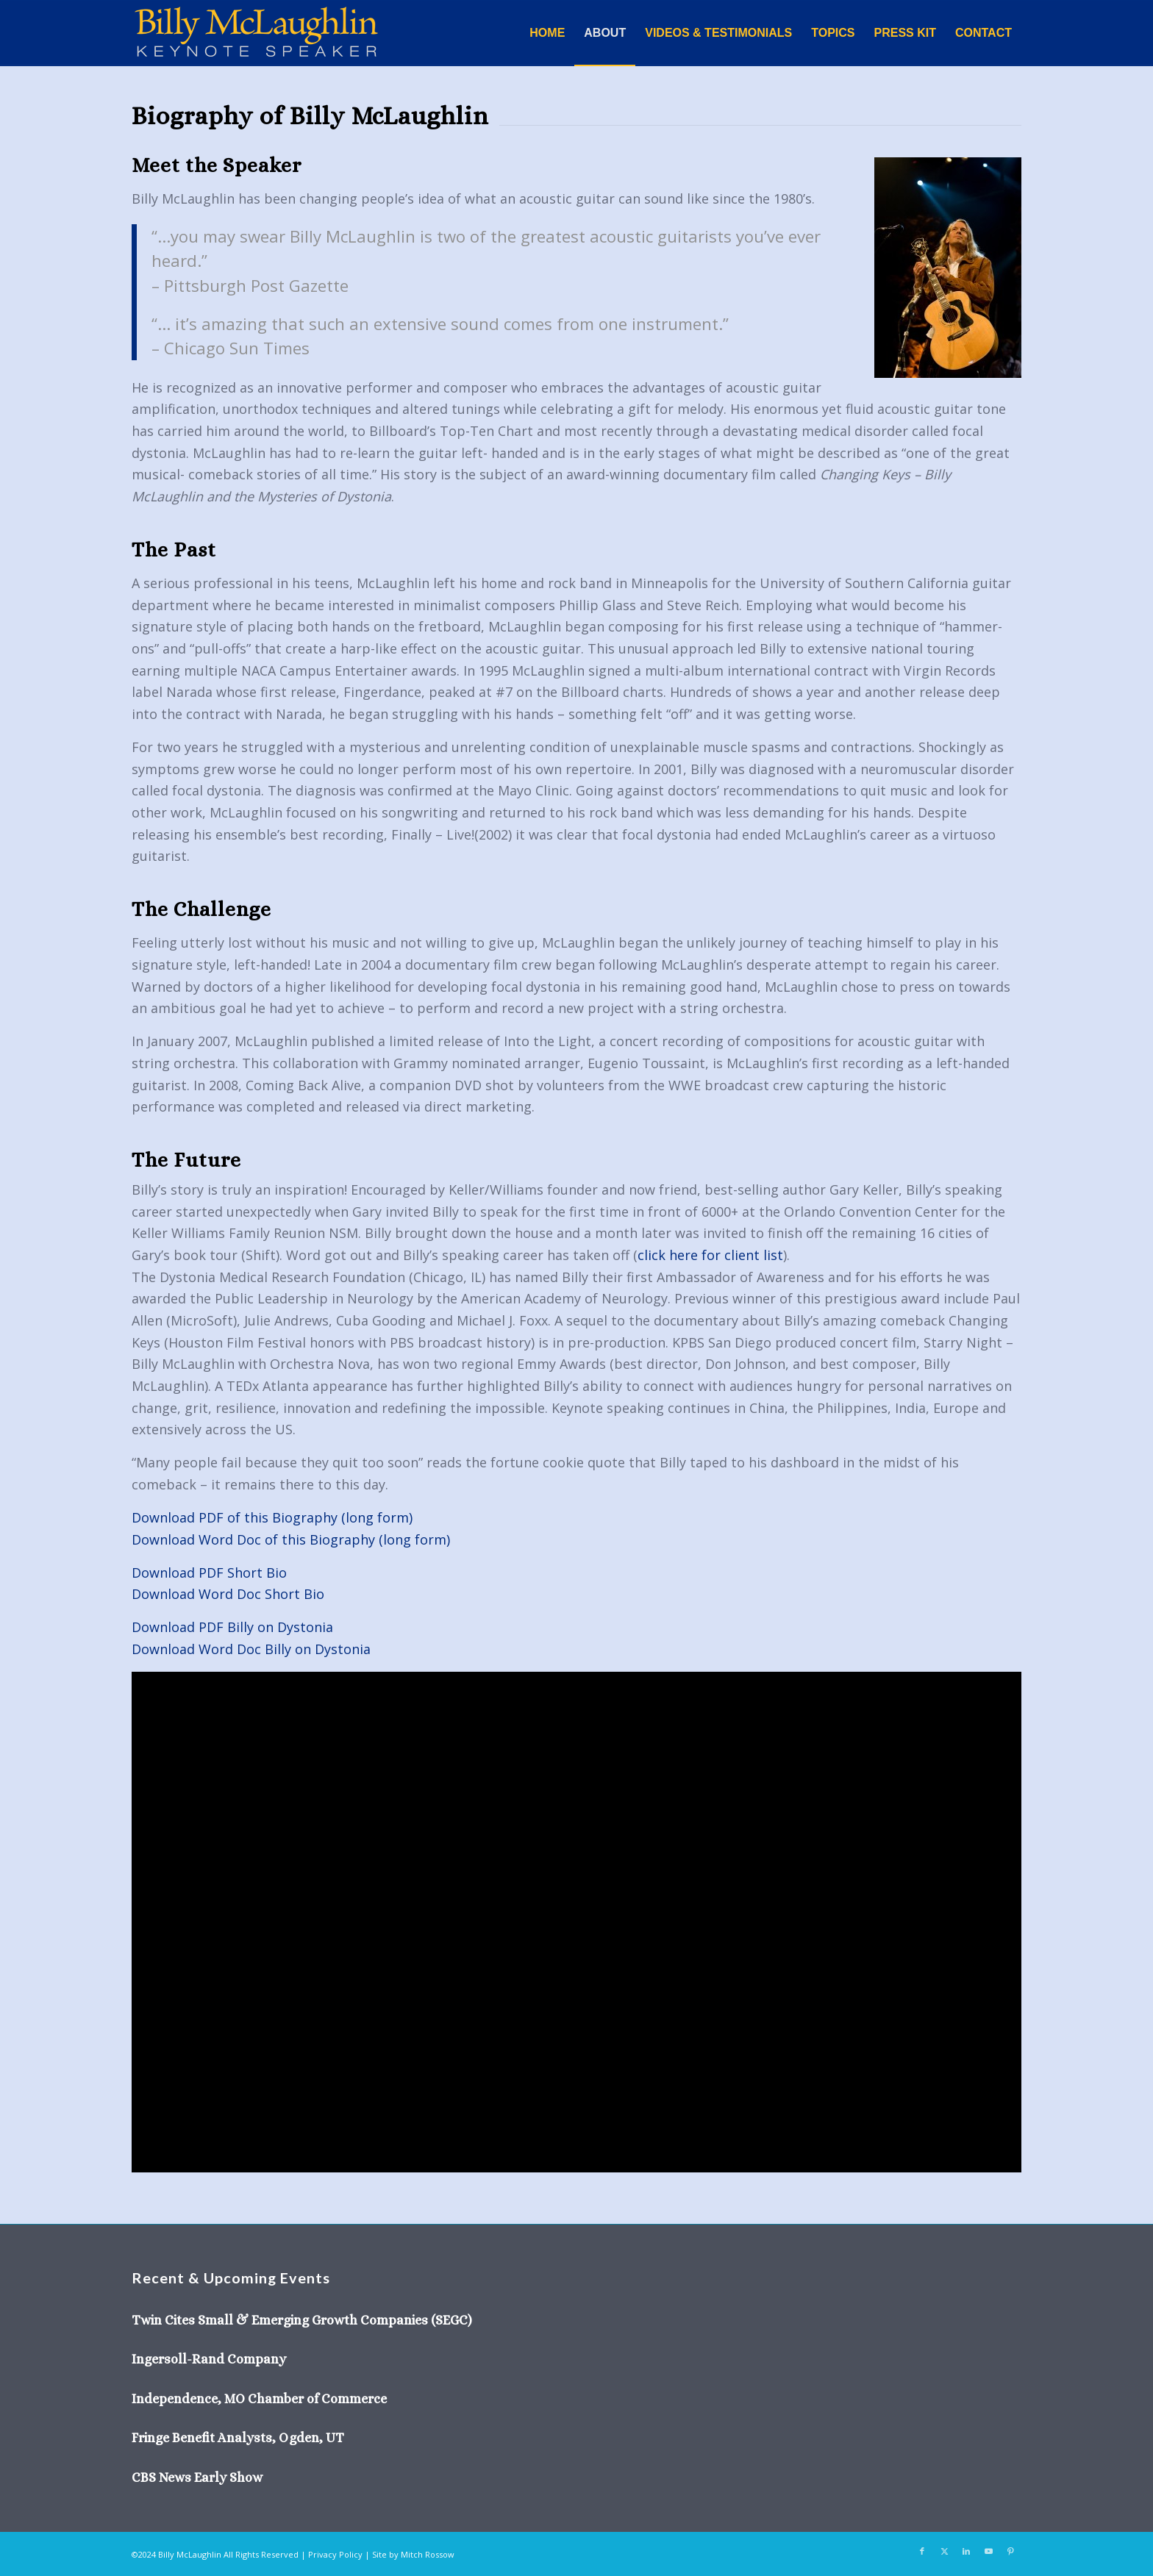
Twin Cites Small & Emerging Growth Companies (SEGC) (302, 2320)
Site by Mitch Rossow (413, 2554)
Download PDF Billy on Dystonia (232, 1627)
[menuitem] (547, 33)
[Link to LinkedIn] (966, 2551)
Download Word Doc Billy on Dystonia (251, 1649)
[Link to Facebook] (922, 2551)
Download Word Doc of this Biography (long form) (291, 1539)
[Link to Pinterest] (1010, 2551)
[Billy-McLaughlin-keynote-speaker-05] (257, 33)
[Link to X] (944, 2551)
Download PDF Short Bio (209, 1572)
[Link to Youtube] (988, 2551)
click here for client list (710, 1255)
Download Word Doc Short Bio (228, 1594)
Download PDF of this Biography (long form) (272, 1517)
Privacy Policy (335, 2554)
